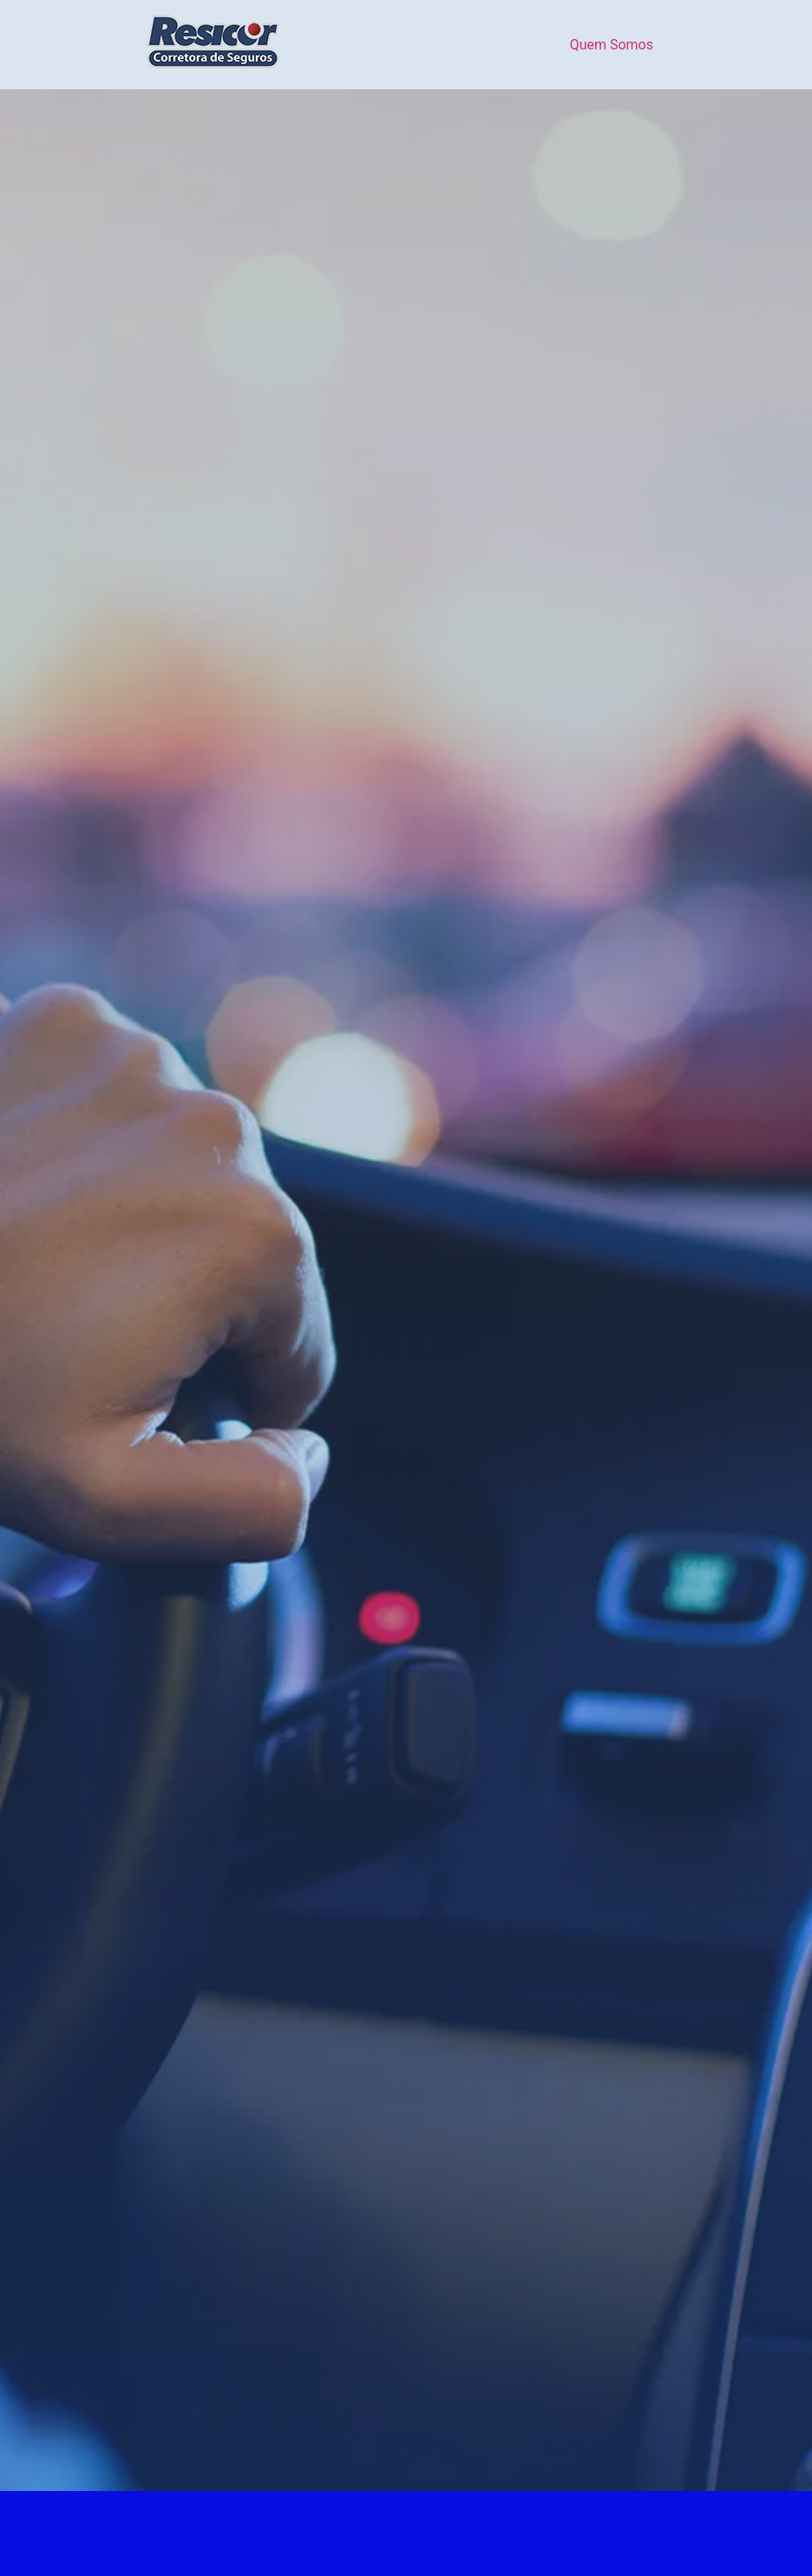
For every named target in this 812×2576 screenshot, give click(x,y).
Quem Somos (611, 44)
